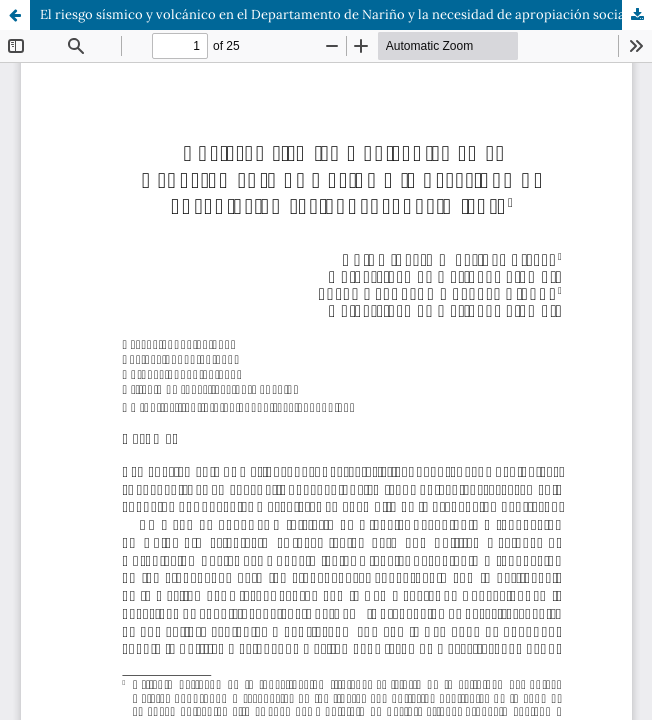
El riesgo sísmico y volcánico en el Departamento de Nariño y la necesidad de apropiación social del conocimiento (346, 14)
